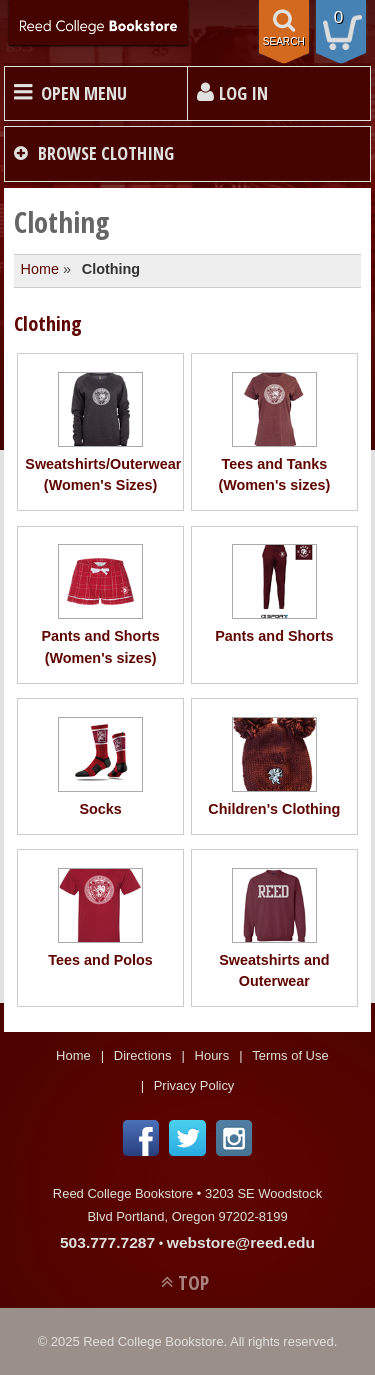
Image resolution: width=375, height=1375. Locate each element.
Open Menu (84, 93)
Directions (143, 1055)
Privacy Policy (194, 1085)
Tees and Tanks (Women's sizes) (274, 433)
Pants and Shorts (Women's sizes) (100, 605)
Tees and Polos (100, 918)
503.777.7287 (107, 1242)
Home (40, 269)
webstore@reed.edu (241, 1242)
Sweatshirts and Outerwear (274, 929)
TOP (193, 1282)
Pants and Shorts (274, 594)
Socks (100, 767)
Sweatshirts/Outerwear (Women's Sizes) (100, 433)
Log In (243, 93)
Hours (212, 1055)
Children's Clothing (274, 767)
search (284, 41)
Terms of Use (290, 1055)
